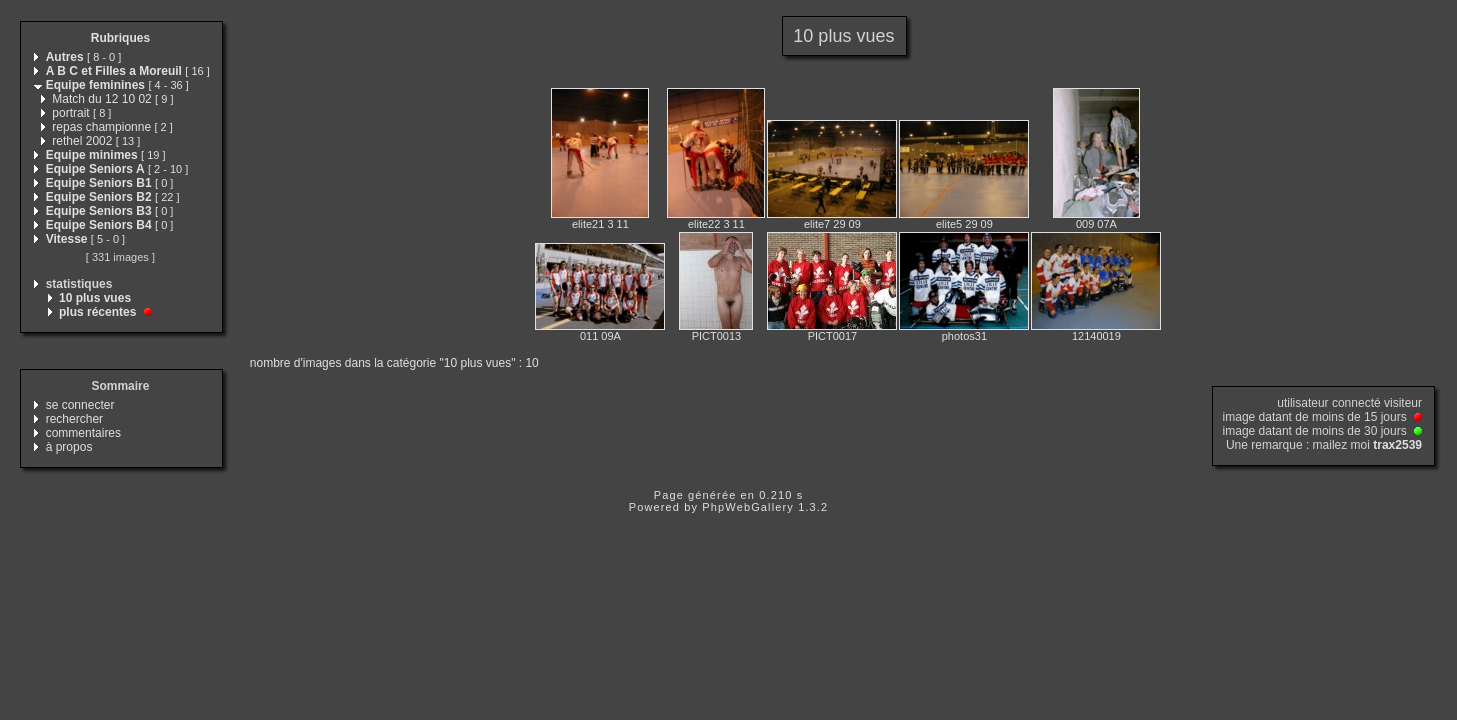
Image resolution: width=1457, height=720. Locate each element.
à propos (69, 447)
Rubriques (120, 38)
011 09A (600, 336)
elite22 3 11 (716, 224)
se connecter (80, 405)
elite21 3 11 (600, 224)
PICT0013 (717, 336)
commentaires (83, 433)
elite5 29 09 (964, 224)
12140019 (1096, 336)
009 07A (1096, 224)
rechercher (74, 419)
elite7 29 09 (832, 224)
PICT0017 (833, 336)
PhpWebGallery (748, 507)
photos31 (964, 336)
